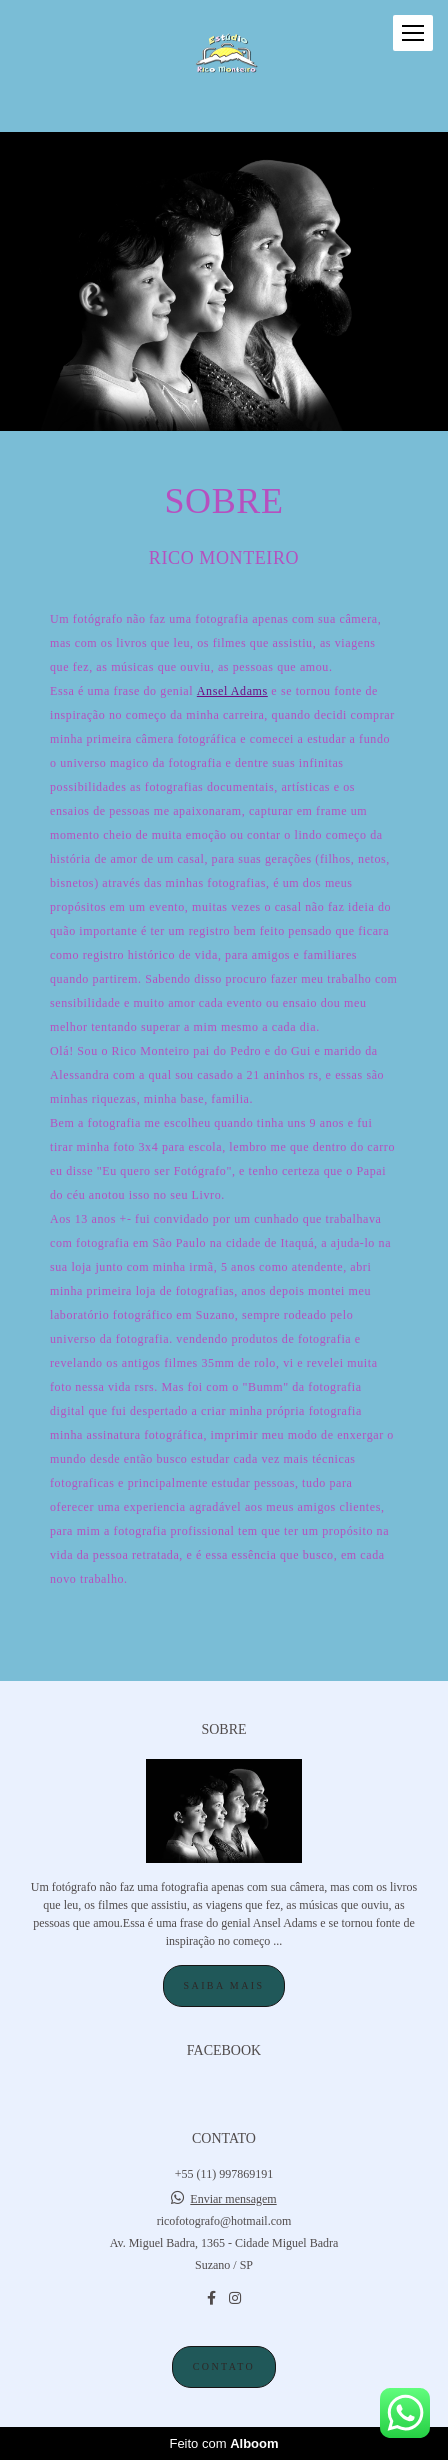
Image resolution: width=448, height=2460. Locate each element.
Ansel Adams (232, 691)
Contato (224, 2366)
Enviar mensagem (233, 2199)
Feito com (223, 2443)
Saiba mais (224, 1985)
